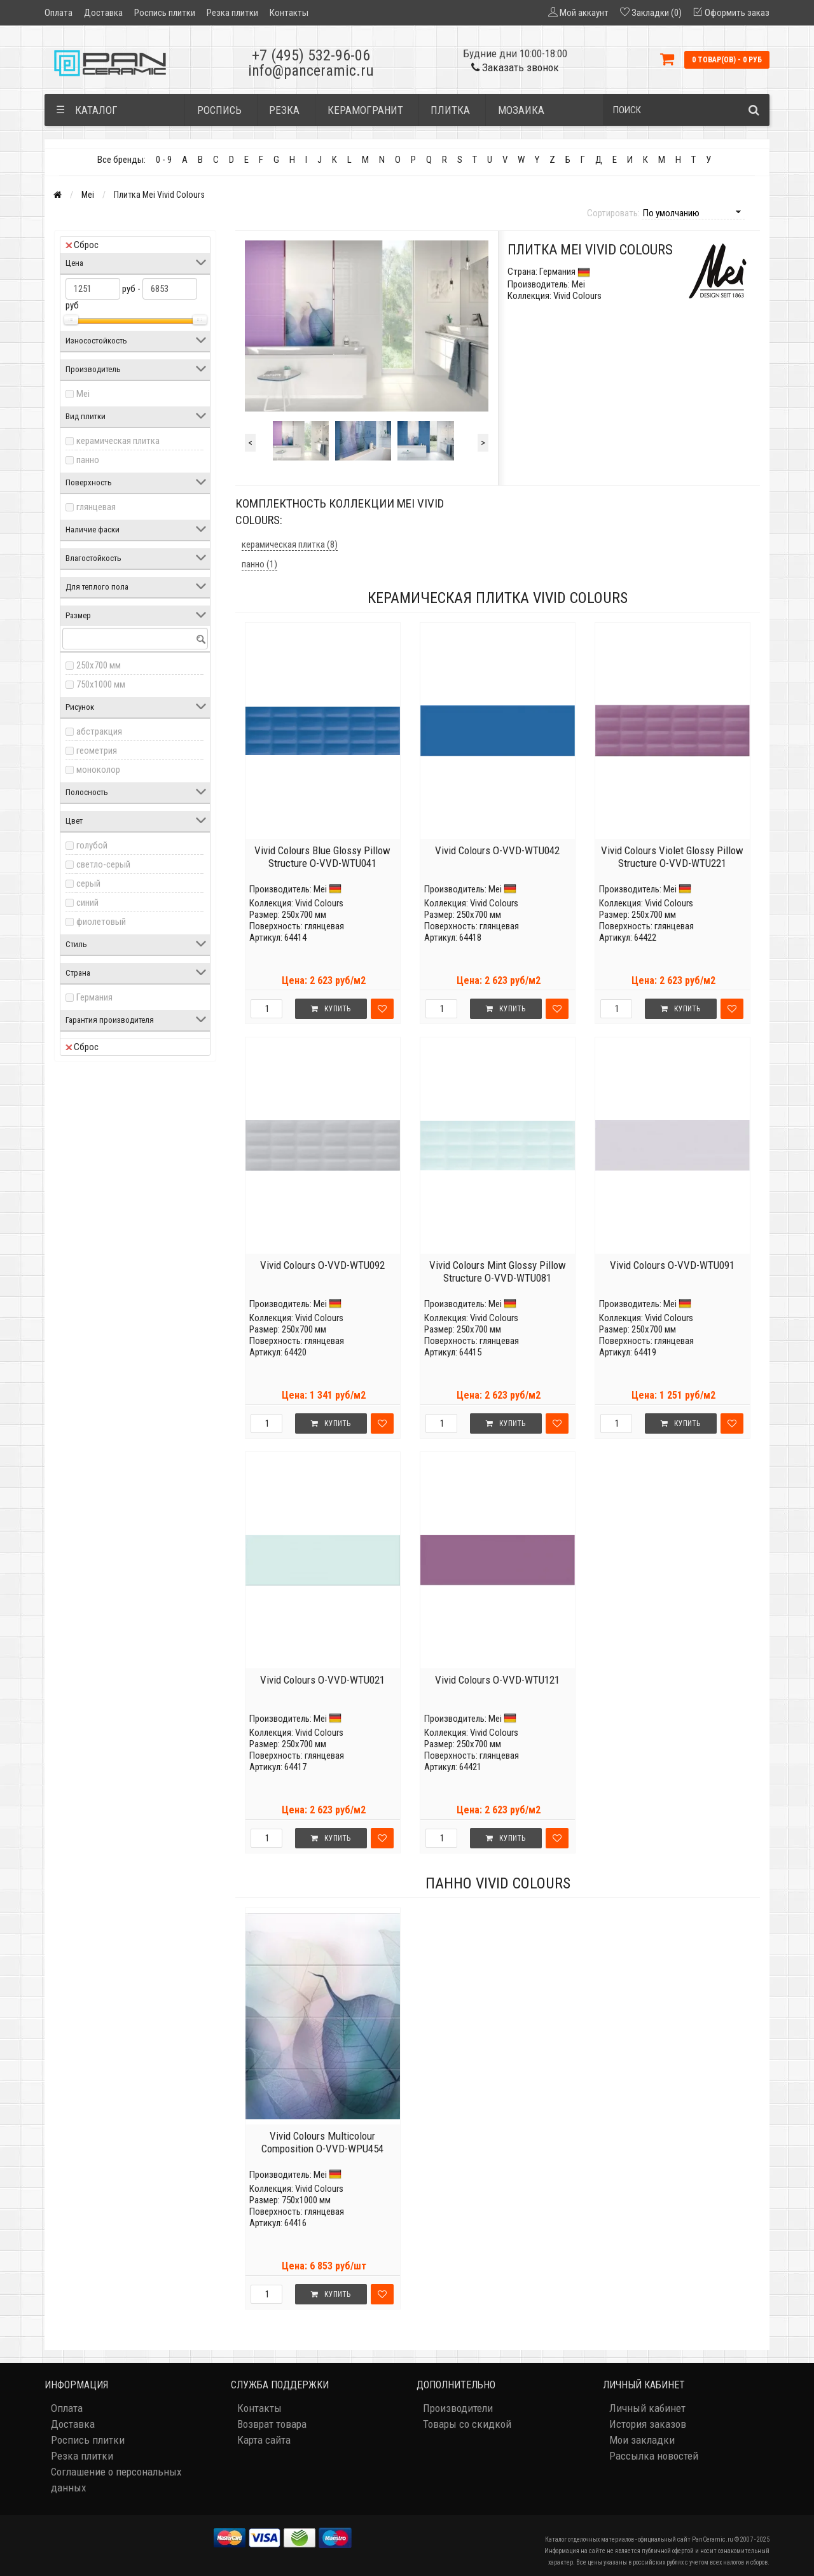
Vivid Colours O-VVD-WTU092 (322, 1265)
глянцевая (96, 507)
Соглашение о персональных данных (116, 2479)
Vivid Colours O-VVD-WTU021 (322, 1679)
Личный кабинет (647, 2408)
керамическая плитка (118, 441)
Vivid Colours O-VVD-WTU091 (672, 1265)
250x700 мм (98, 665)
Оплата (58, 12)
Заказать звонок (515, 67)
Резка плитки (232, 12)
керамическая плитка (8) (290, 544)
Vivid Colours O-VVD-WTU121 (497, 1679)
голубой (91, 845)
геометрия (96, 750)
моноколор (98, 769)
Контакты (289, 12)
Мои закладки (642, 2440)
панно (87, 460)
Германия (94, 997)
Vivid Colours (319, 903)
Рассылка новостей (653, 2455)
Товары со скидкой (467, 2424)
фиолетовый (101, 921)
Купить (330, 1008)
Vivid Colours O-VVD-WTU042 (497, 850)
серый (88, 883)
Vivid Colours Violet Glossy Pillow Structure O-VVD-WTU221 (672, 856)
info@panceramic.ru (311, 71)
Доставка (103, 12)
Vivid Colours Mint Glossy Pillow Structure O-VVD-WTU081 (497, 1271)
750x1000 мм (100, 684)
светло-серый (103, 864)
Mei (87, 195)
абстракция (99, 731)
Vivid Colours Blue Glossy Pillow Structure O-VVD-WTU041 (322, 856)
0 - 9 (164, 159)
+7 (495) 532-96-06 (311, 55)
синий (87, 902)
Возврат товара (272, 2424)
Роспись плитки (164, 12)
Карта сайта (264, 2440)
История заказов (647, 2424)
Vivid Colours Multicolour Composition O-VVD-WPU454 (322, 2142)
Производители (458, 2408)
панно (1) (259, 564)
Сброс (82, 245)
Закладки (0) (656, 12)
